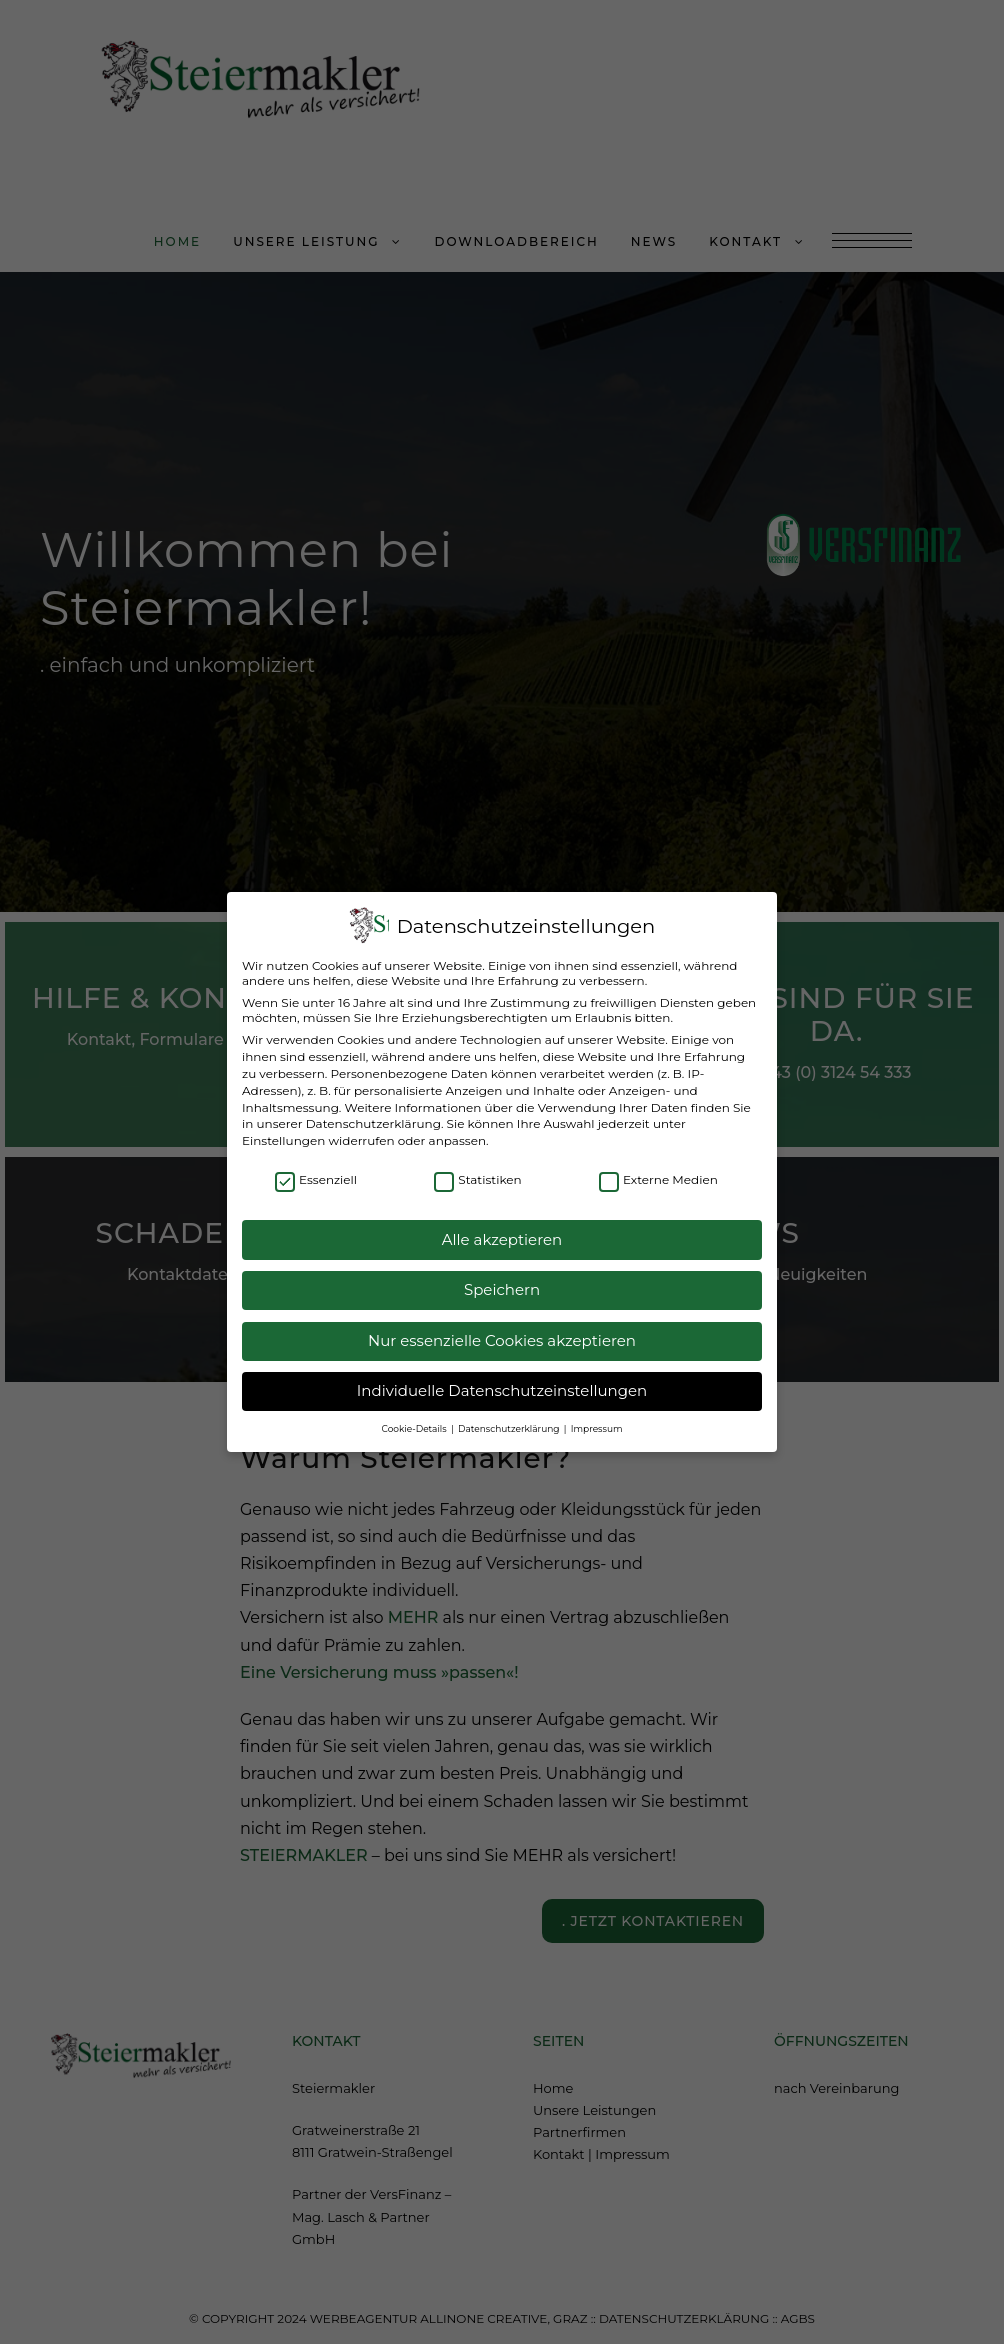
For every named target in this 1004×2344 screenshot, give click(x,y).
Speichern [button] (502, 1280)
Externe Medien (658, 1170)
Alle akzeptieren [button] (502, 1229)
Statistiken (477, 1170)
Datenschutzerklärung (373, 1114)
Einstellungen (283, 1131)
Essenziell (316, 1170)
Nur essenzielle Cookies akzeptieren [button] (502, 1331)
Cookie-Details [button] (415, 1418)
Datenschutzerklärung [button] (510, 1418)
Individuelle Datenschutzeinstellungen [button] (502, 1381)
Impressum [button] (597, 1418)
